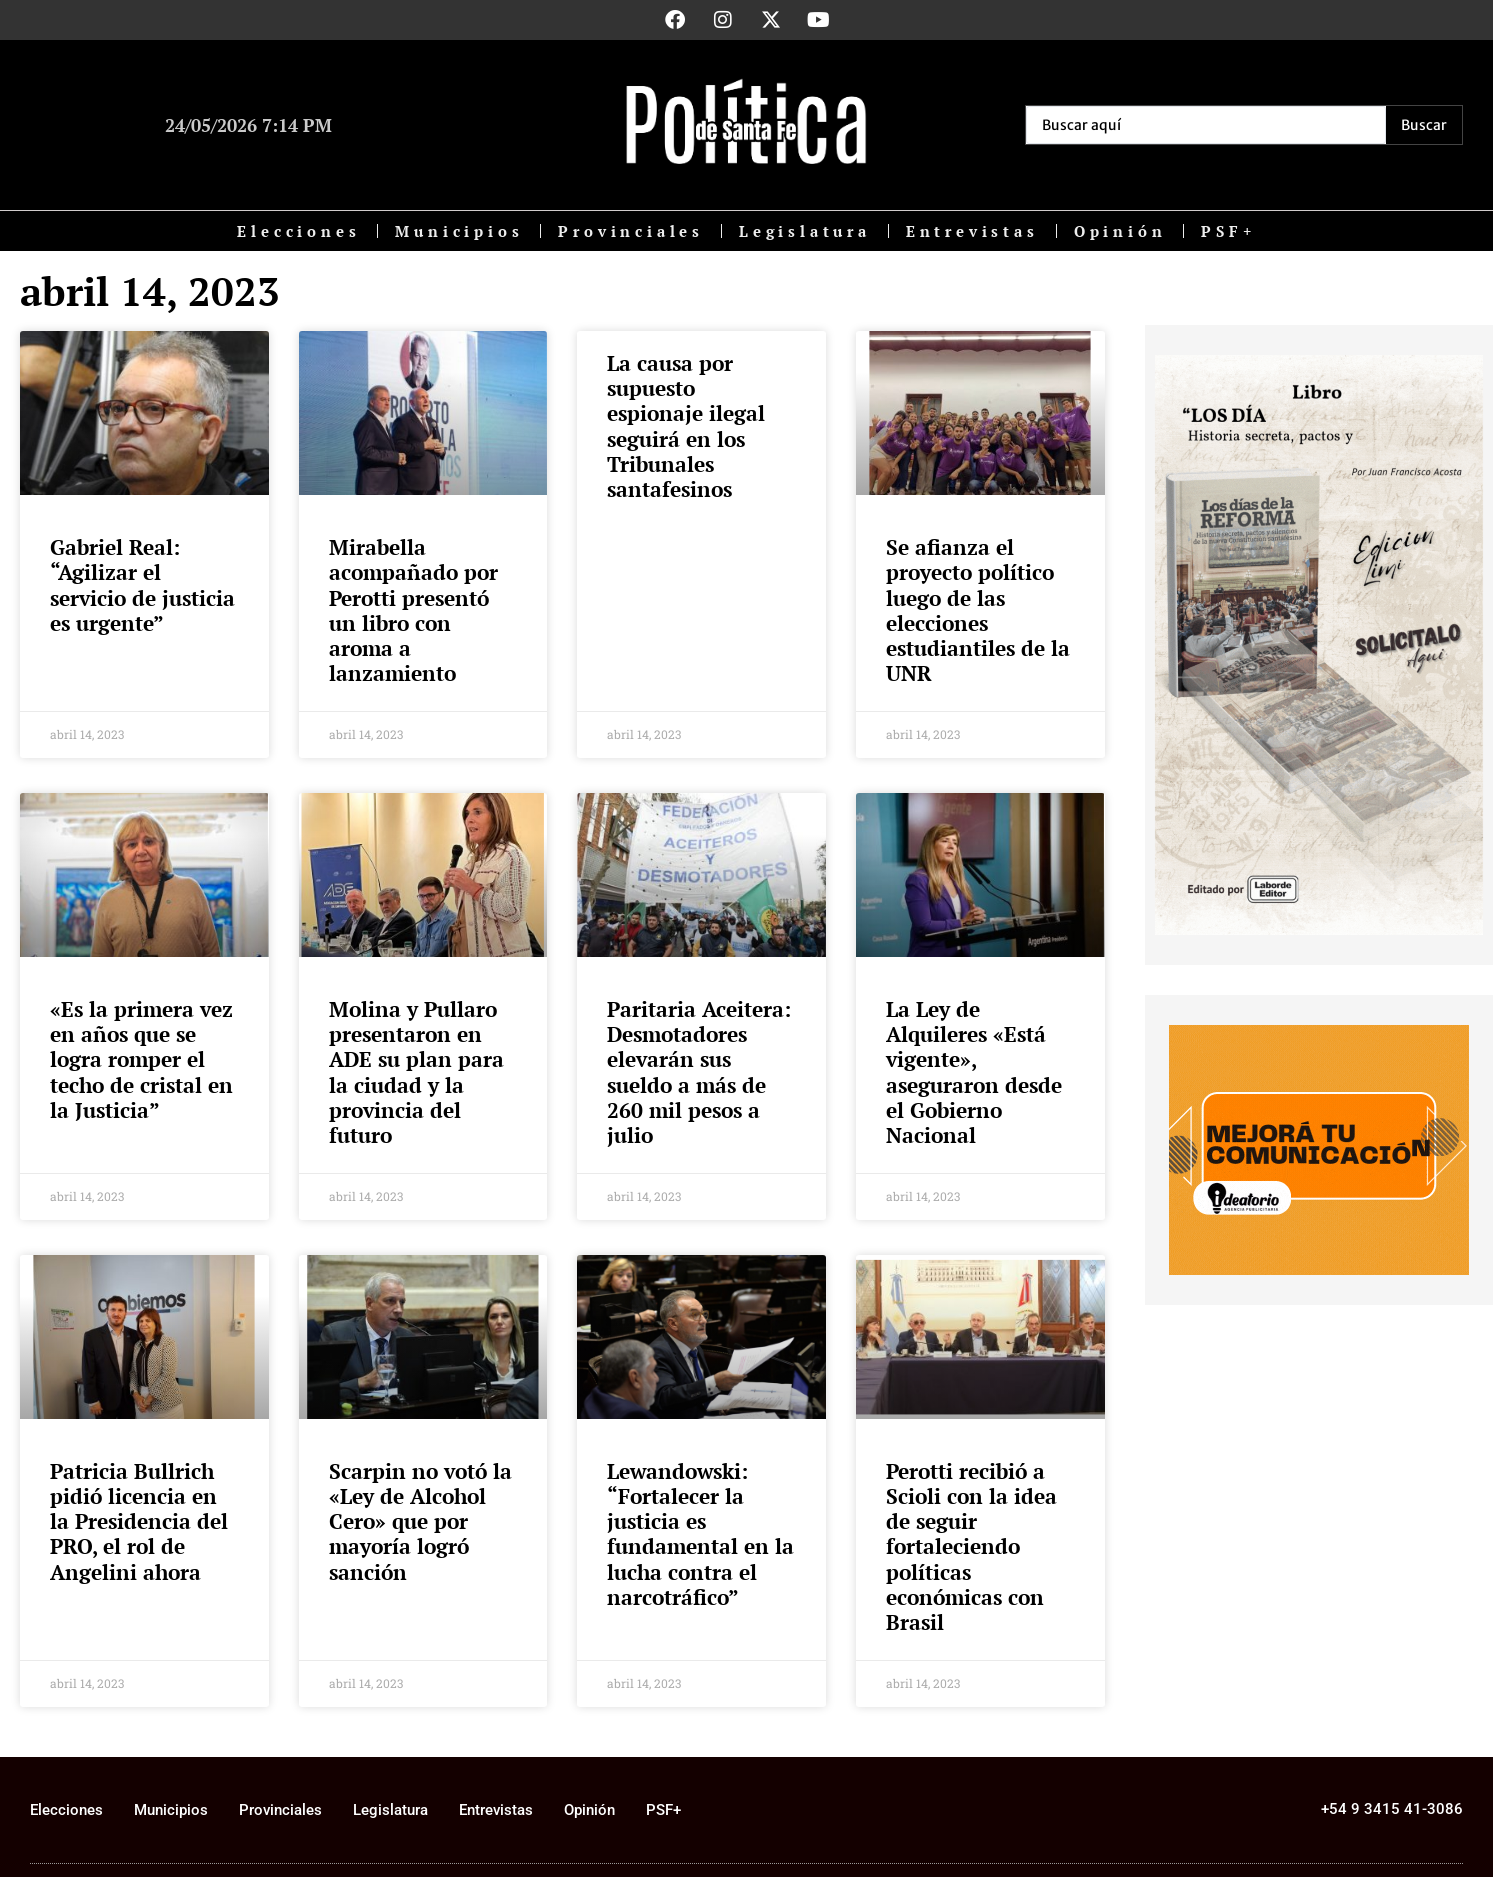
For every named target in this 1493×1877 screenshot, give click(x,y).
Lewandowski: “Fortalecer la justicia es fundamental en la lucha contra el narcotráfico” (700, 1534)
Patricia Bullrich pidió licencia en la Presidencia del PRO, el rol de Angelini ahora (139, 1521)
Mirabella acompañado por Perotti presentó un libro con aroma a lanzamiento (413, 610)
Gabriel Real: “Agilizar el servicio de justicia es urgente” (142, 585)
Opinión (1120, 231)
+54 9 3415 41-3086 (1392, 1809)
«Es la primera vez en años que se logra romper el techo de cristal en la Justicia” (141, 1059)
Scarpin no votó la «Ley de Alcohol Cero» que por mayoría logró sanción (420, 1521)
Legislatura (805, 231)
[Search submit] (1424, 125)
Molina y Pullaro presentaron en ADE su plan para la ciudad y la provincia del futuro (416, 1072)
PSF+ (1228, 231)
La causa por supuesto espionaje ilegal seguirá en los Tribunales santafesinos (686, 426)
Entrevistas (972, 231)
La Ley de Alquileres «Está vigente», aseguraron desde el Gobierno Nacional (974, 1072)
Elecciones (298, 231)
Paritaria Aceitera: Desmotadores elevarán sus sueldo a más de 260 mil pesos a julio (699, 1072)
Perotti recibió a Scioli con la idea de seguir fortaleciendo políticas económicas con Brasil (971, 1546)
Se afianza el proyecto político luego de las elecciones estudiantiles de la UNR (978, 610)
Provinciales (631, 231)
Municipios (459, 231)
